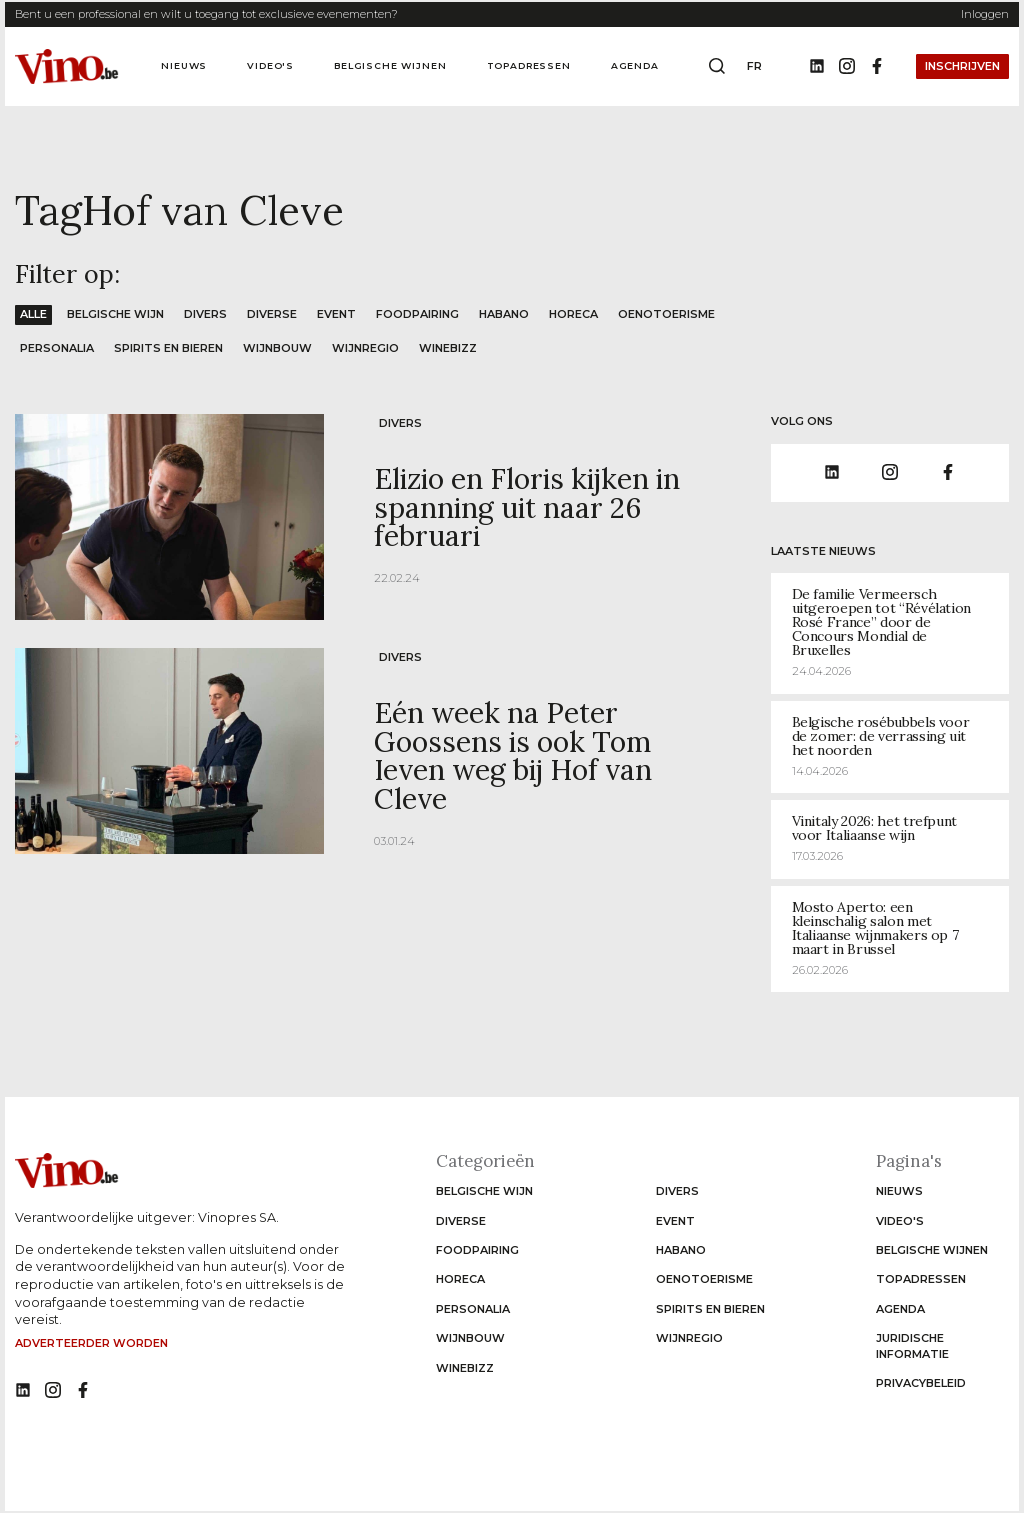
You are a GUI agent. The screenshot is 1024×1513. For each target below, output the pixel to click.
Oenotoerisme (666, 314)
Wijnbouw (277, 348)
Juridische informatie (912, 1345)
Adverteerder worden (91, 1343)
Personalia (57, 348)
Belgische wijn (115, 314)
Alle (33, 314)
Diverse (272, 314)
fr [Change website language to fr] (754, 66)
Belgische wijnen (390, 65)
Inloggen (985, 14)
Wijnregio (365, 348)
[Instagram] (847, 67)
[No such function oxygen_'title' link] (23, 1391)
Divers (205, 314)
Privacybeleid (921, 1383)
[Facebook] (877, 67)
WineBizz (448, 348)
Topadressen (529, 65)
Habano (504, 314)
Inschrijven (962, 66)
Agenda (635, 65)
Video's (270, 65)
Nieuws (184, 65)
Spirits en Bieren (168, 348)
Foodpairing (417, 314)
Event (336, 314)
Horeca (573, 314)
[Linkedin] (817, 67)
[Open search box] (717, 67)
